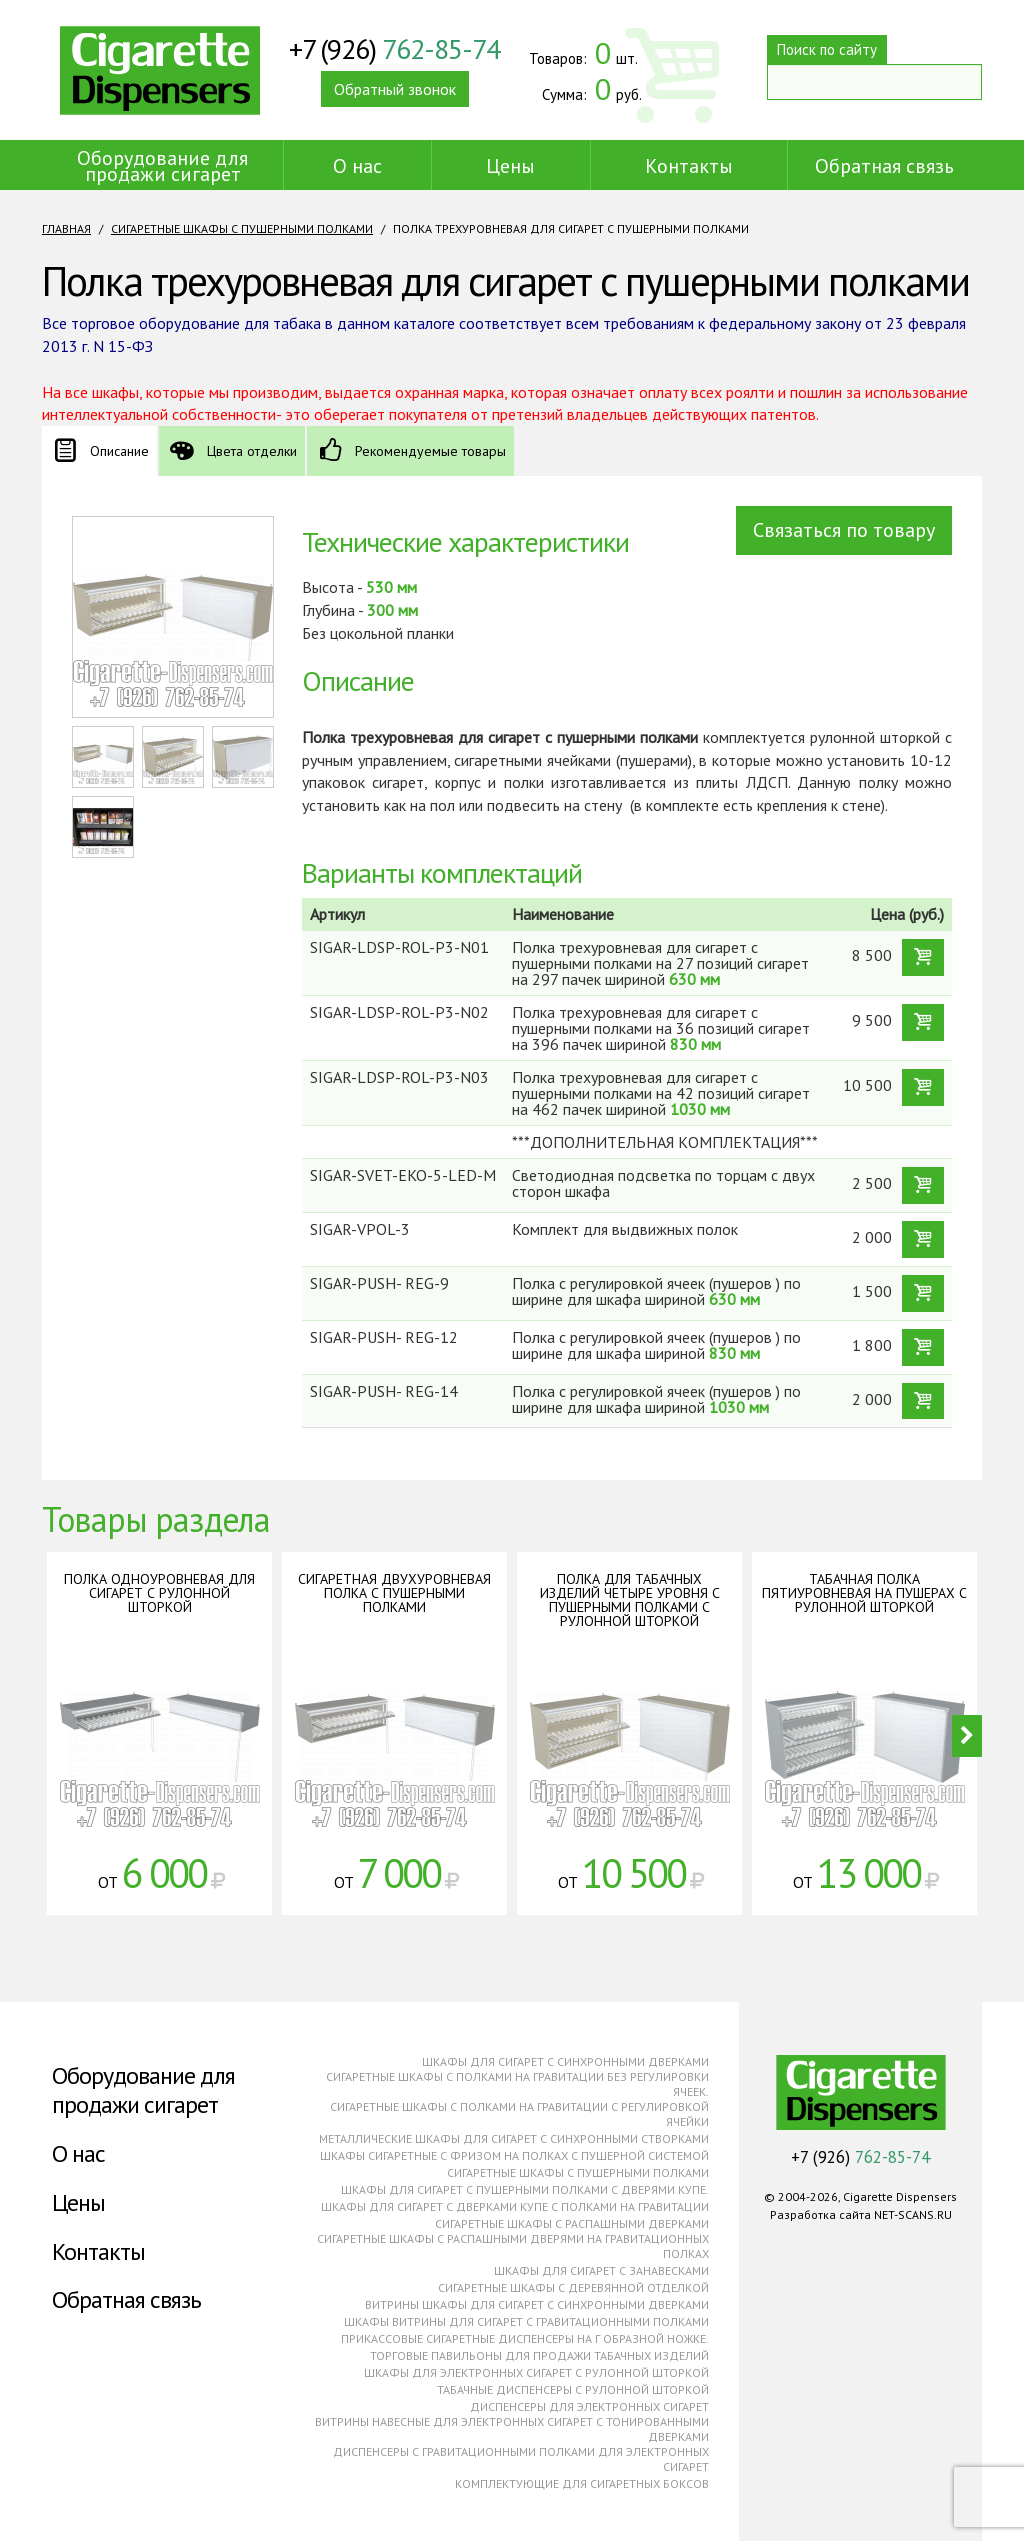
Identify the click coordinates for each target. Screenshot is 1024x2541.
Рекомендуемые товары (430, 451)
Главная (66, 228)
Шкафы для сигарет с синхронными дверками (565, 2061)
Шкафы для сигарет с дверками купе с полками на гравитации (515, 2206)
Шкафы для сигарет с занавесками (601, 2270)
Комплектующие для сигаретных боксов (582, 2483)
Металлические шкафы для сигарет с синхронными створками (514, 2138)
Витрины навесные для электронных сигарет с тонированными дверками (512, 2429)
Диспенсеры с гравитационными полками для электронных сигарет (521, 2459)
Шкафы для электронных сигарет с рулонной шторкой (536, 2372)
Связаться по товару (844, 530)
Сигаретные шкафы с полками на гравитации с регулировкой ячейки (519, 2114)
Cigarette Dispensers (160, 70)
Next (967, 1736)
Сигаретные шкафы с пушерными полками (242, 228)
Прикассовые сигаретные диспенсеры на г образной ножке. (525, 2338)
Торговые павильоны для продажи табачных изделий (539, 2355)
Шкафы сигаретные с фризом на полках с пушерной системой (514, 2155)
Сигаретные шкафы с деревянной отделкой (573, 2287)
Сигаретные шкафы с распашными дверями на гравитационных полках (513, 2246)
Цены (510, 166)
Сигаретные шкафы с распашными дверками (572, 2223)
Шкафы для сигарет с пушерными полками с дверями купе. (525, 2189)
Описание (119, 451)
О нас (357, 166)
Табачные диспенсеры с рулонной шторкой (573, 2389)
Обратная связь (884, 166)
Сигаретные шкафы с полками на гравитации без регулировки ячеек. (517, 2084)
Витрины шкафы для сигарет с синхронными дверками (537, 2304)
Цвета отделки (252, 451)
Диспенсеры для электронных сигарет (589, 2406)
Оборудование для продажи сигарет (162, 166)
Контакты (689, 166)
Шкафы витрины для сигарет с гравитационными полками (526, 2321)
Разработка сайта (820, 2214)
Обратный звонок (395, 89)
